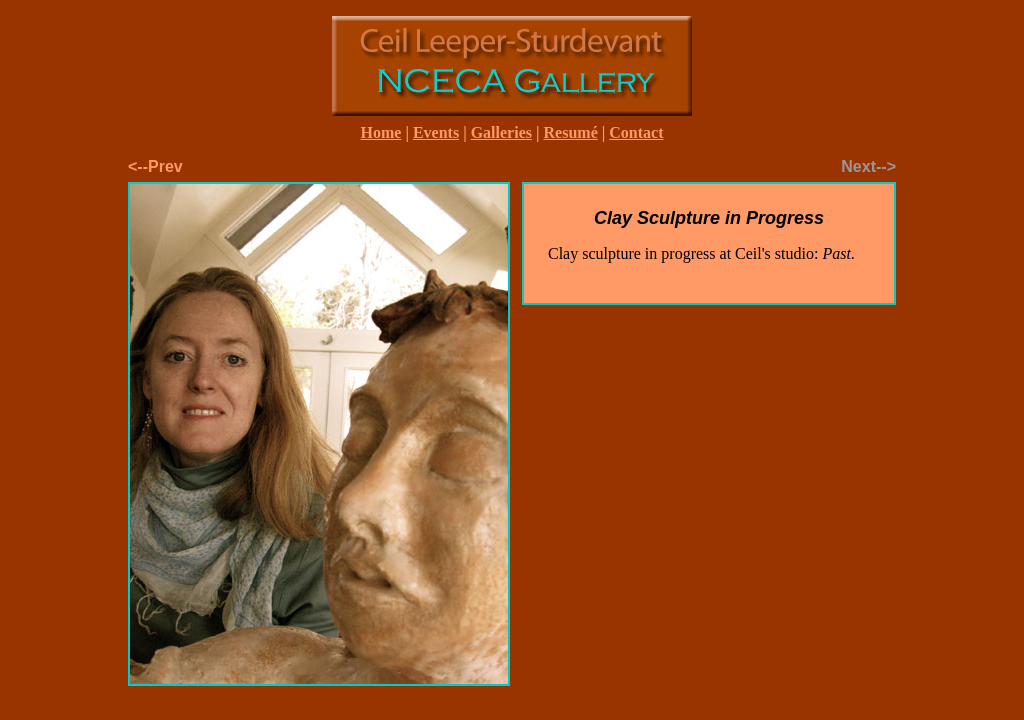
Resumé (571, 132)
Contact (636, 132)
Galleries (501, 132)
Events (436, 132)
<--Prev (155, 166)
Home (381, 132)
